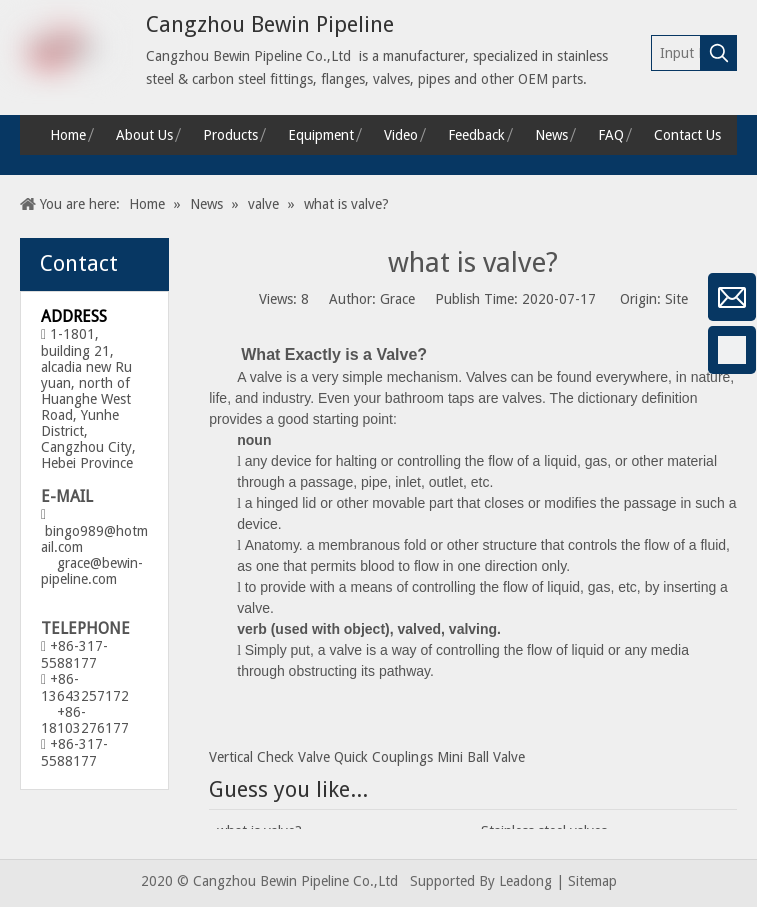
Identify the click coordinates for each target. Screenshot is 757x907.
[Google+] (25, 403)
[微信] (25, 297)
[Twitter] (25, 509)
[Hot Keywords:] (719, 53)
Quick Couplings (383, 757)
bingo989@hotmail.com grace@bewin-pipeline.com (94, 555)
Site (676, 299)
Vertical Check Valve (269, 757)
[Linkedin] (25, 456)
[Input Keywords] (676, 53)
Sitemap (592, 881)
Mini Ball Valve (481, 757)
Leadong (525, 881)
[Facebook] (25, 350)
